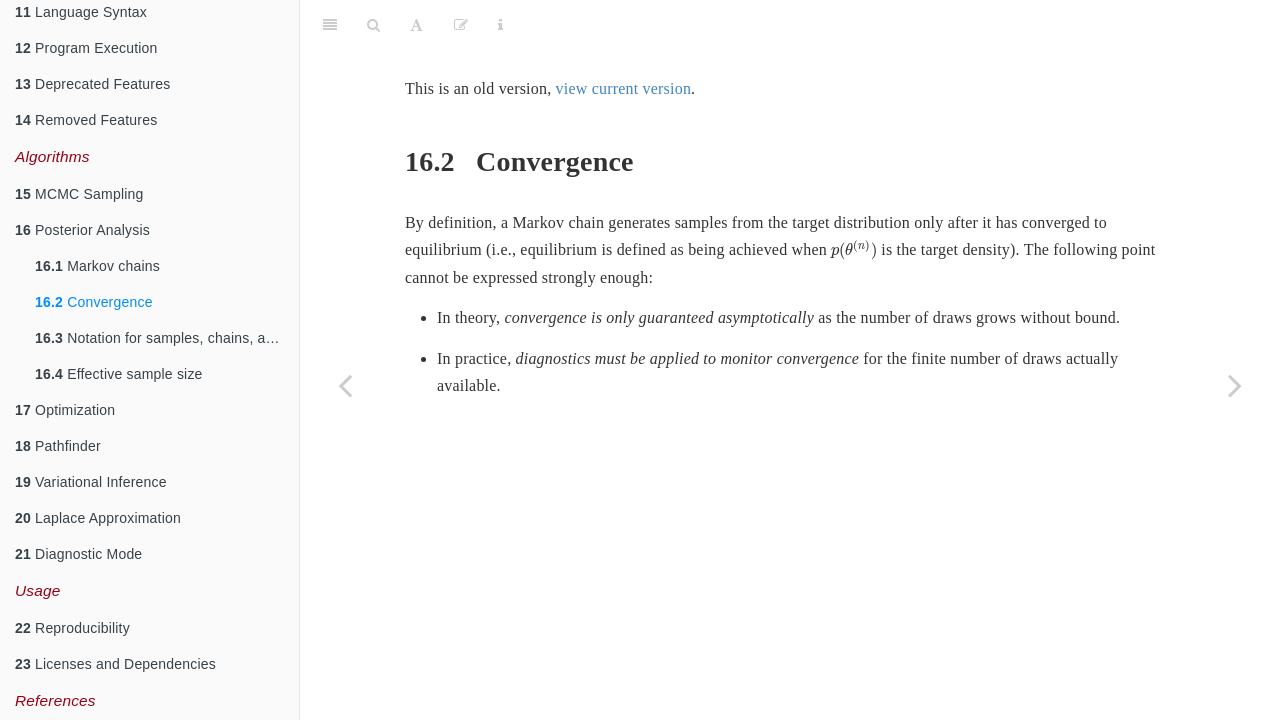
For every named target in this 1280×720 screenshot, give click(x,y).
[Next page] (1235, 385)
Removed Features (86, 120)
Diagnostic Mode (78, 554)
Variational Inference (91, 482)
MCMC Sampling (79, 194)
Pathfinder (58, 446)
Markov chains (97, 266)
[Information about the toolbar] (500, 25)
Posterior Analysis (82, 230)
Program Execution (86, 48)
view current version (624, 88)
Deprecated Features (92, 84)
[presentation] (854, 251)
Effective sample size (119, 374)
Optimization (65, 410)
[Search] (373, 25)
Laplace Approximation (98, 518)
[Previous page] (345, 385)
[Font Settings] (416, 25)
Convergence (94, 302)
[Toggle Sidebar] (330, 25)
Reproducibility (72, 628)
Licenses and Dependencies (115, 664)
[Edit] (461, 25)
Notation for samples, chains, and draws (167, 338)
